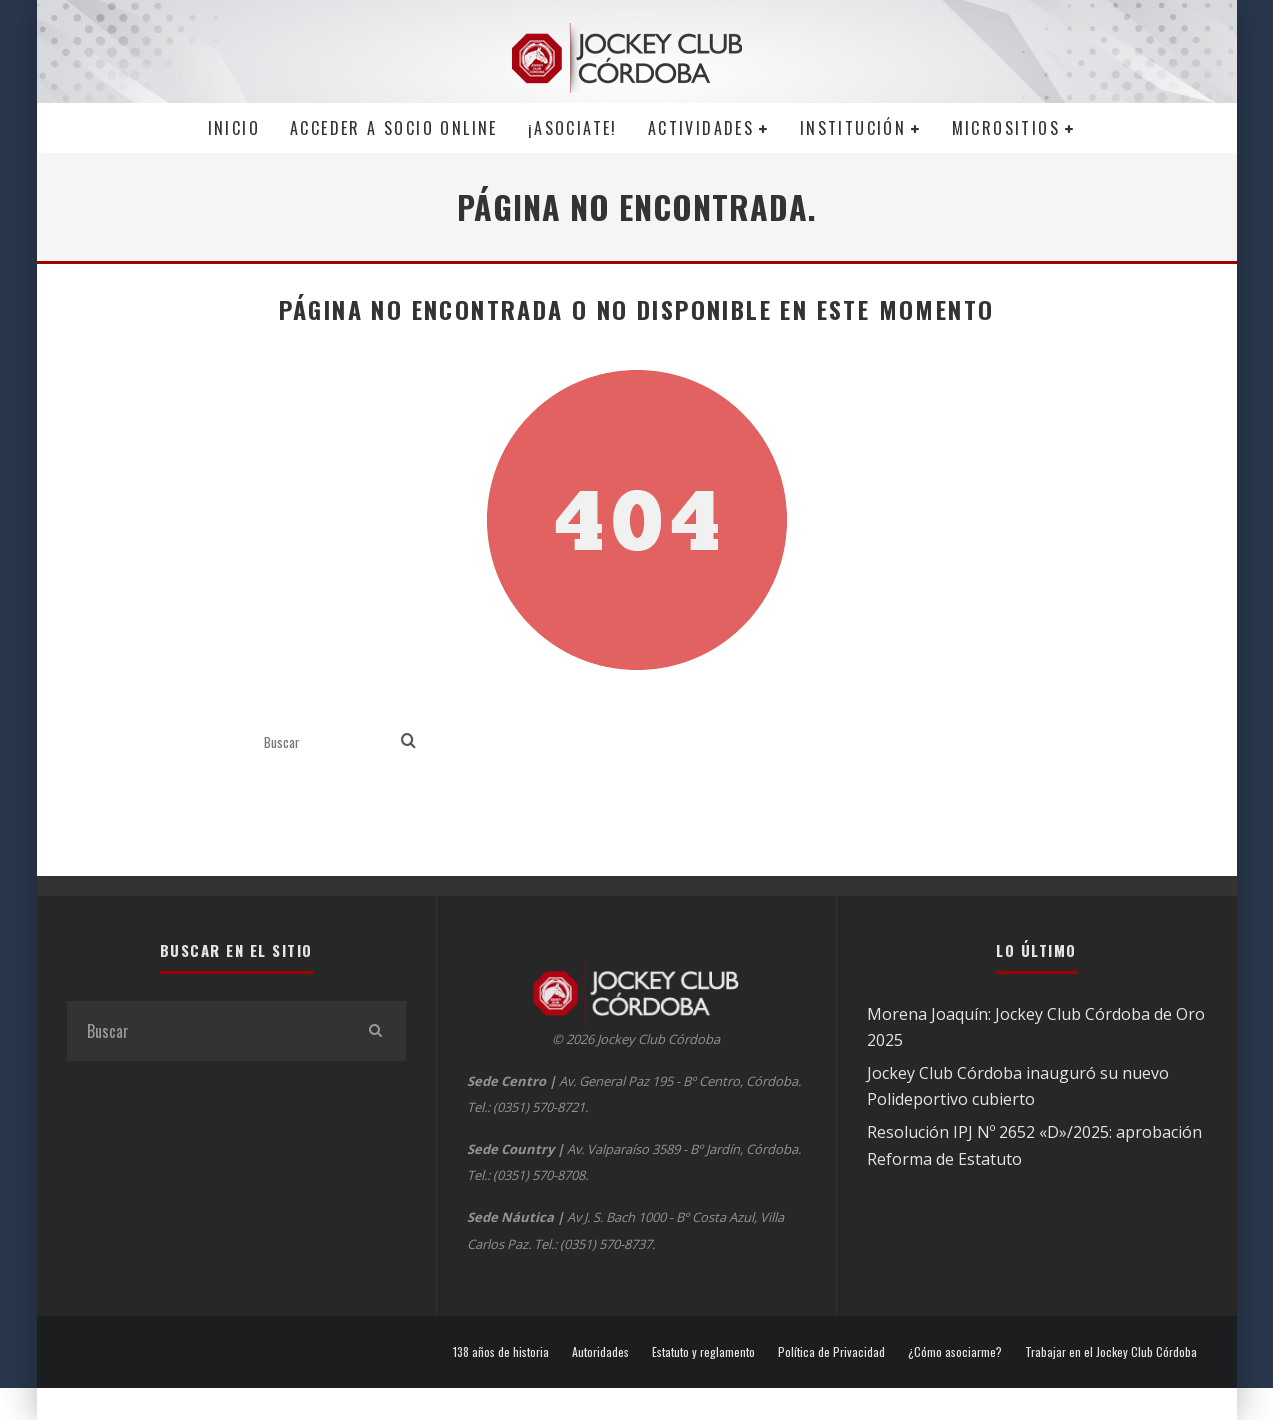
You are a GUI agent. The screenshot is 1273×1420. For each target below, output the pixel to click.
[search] (408, 741)
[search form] (328, 741)
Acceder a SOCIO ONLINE (394, 128)
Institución (853, 128)
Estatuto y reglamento (703, 1352)
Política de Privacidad (831, 1352)
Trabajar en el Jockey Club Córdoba (1111, 1352)
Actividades (701, 128)
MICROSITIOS (1006, 128)
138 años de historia (501, 1352)
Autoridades (600, 1352)
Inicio (234, 128)
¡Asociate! (573, 128)
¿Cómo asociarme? (955, 1352)
